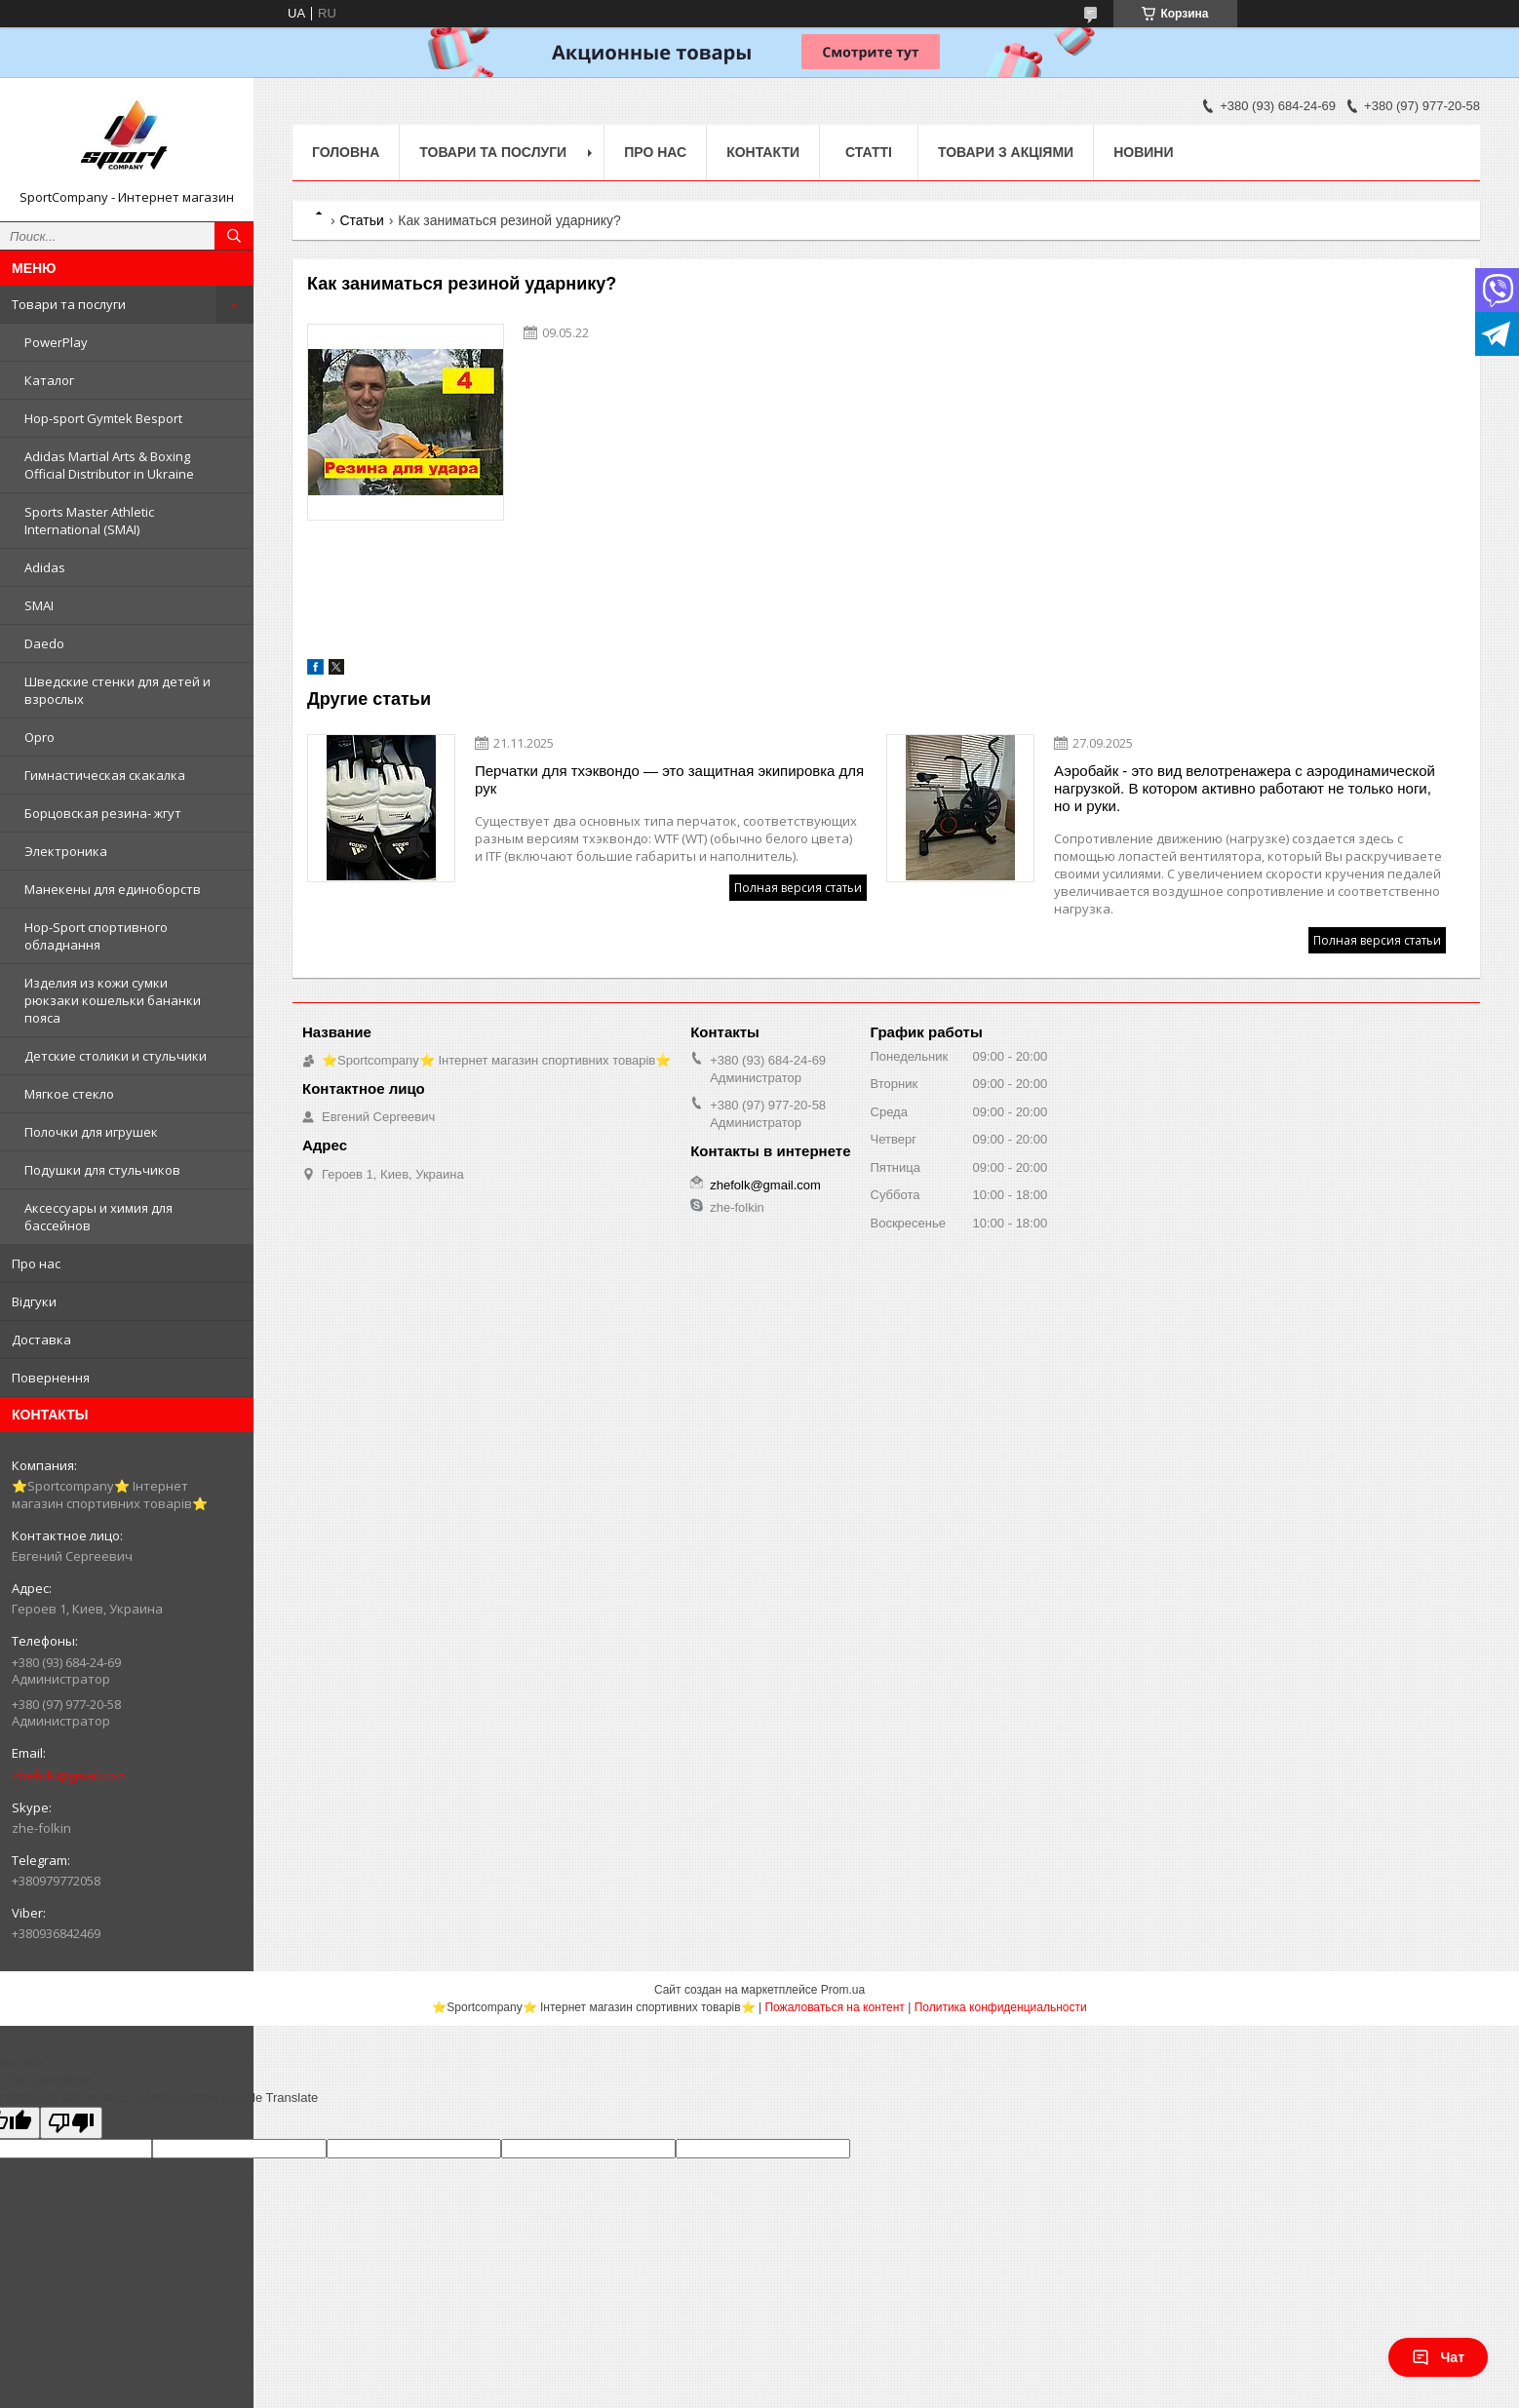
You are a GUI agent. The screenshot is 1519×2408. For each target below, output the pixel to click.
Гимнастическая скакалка (104, 775)
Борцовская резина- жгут (102, 813)
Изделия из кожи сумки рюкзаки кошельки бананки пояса (112, 1000)
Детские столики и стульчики (115, 1056)
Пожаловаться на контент (834, 2007)
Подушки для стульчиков (102, 1170)
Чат (1438, 2357)
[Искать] (233, 236)
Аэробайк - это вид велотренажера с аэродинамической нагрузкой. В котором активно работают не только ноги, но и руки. (1244, 788)
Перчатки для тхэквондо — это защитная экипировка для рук (669, 779)
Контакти (762, 152)
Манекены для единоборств (112, 889)
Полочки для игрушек (91, 1132)
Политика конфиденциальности (1001, 2007)
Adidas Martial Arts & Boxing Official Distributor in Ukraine (109, 465)
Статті (868, 152)
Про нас (36, 1263)
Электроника (65, 851)
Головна (345, 152)
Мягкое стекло (69, 1094)
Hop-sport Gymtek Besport (103, 418)
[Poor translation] (71, 2123)
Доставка (41, 1339)
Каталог (49, 380)
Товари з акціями (1005, 152)
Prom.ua (843, 1990)
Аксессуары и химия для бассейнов (98, 1216)
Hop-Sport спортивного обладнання (96, 935)
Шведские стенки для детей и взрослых (117, 690)
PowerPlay (56, 342)
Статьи (361, 220)
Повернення (51, 1377)
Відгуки (34, 1301)
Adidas (44, 567)
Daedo (44, 643)
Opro (39, 737)
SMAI (39, 605)
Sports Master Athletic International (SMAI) (89, 520)
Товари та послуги (69, 304)
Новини (1143, 152)
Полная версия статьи (798, 887)
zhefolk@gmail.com (69, 1775)
